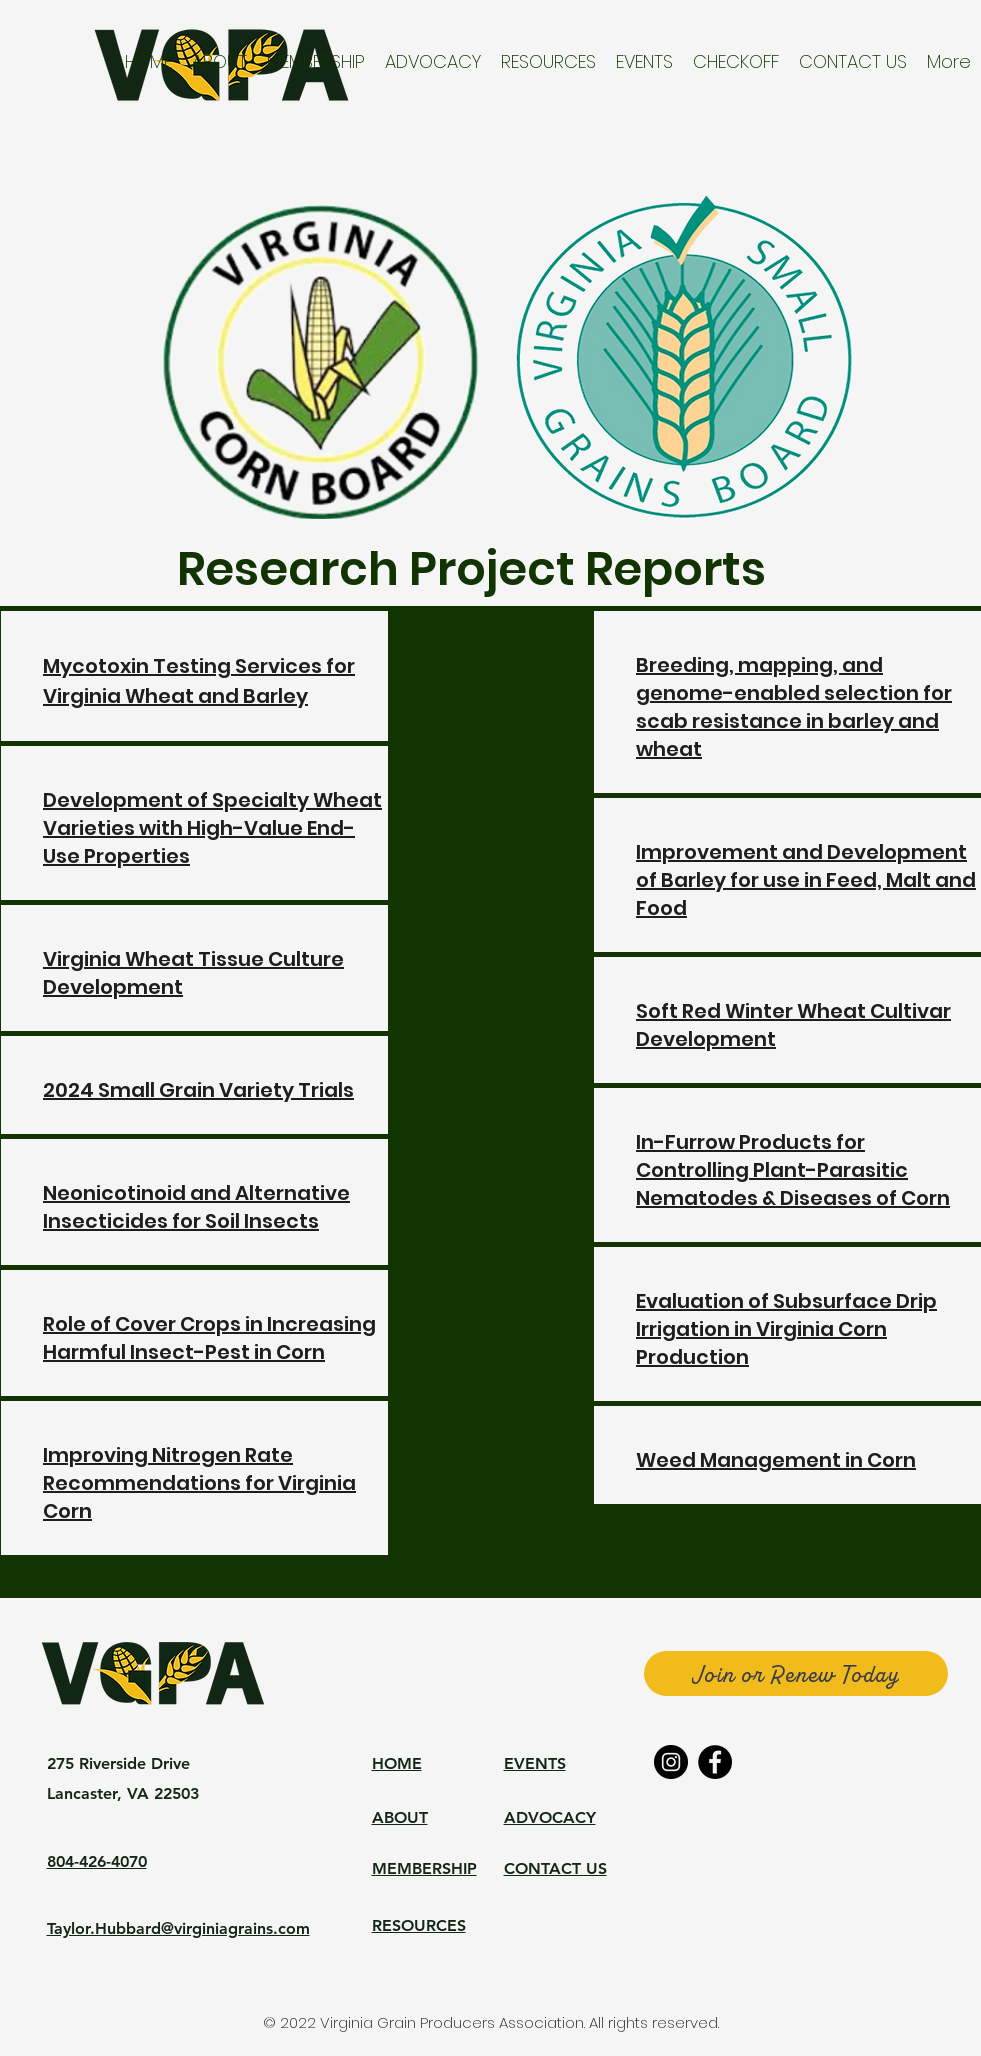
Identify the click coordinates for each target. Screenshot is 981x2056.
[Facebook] (715, 1762)
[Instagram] (671, 1762)
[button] (219, 61)
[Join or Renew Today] (796, 1673)
